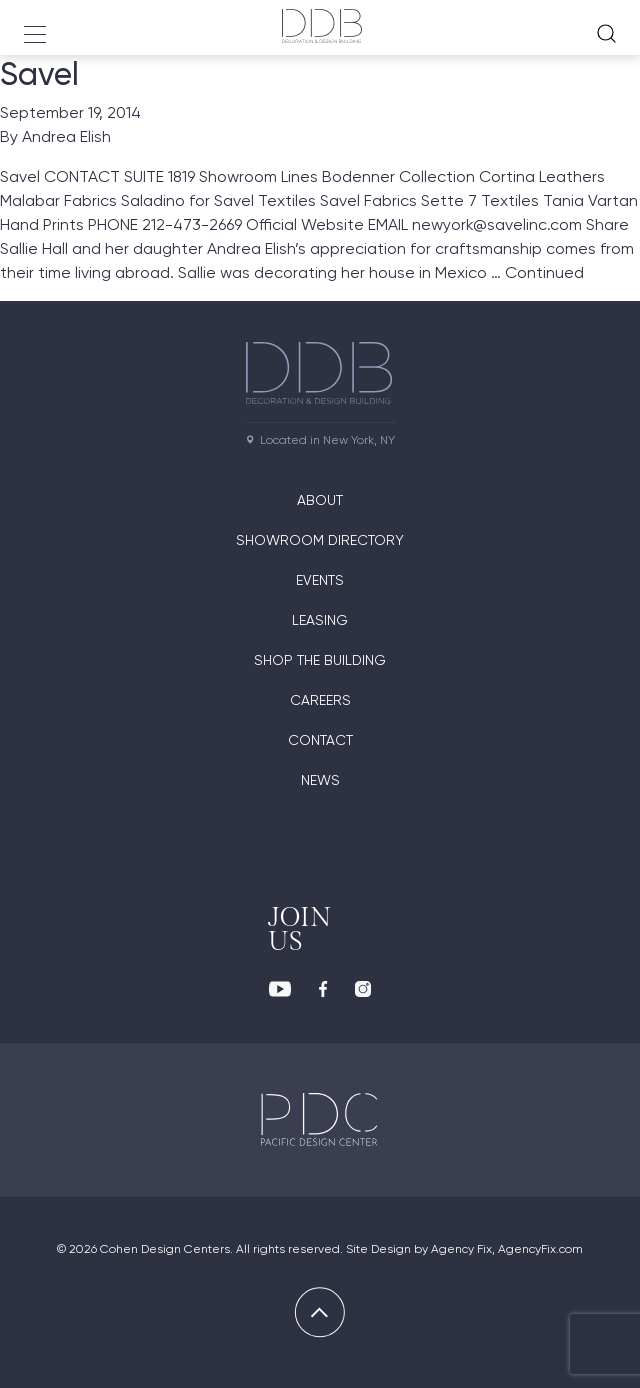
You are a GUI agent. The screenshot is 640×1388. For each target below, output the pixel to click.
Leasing (320, 620)
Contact (320, 740)
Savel (39, 74)
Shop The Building (320, 660)
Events (320, 580)
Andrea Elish (66, 136)
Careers (320, 700)
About (320, 500)
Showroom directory (320, 540)
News (320, 780)
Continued (544, 272)
